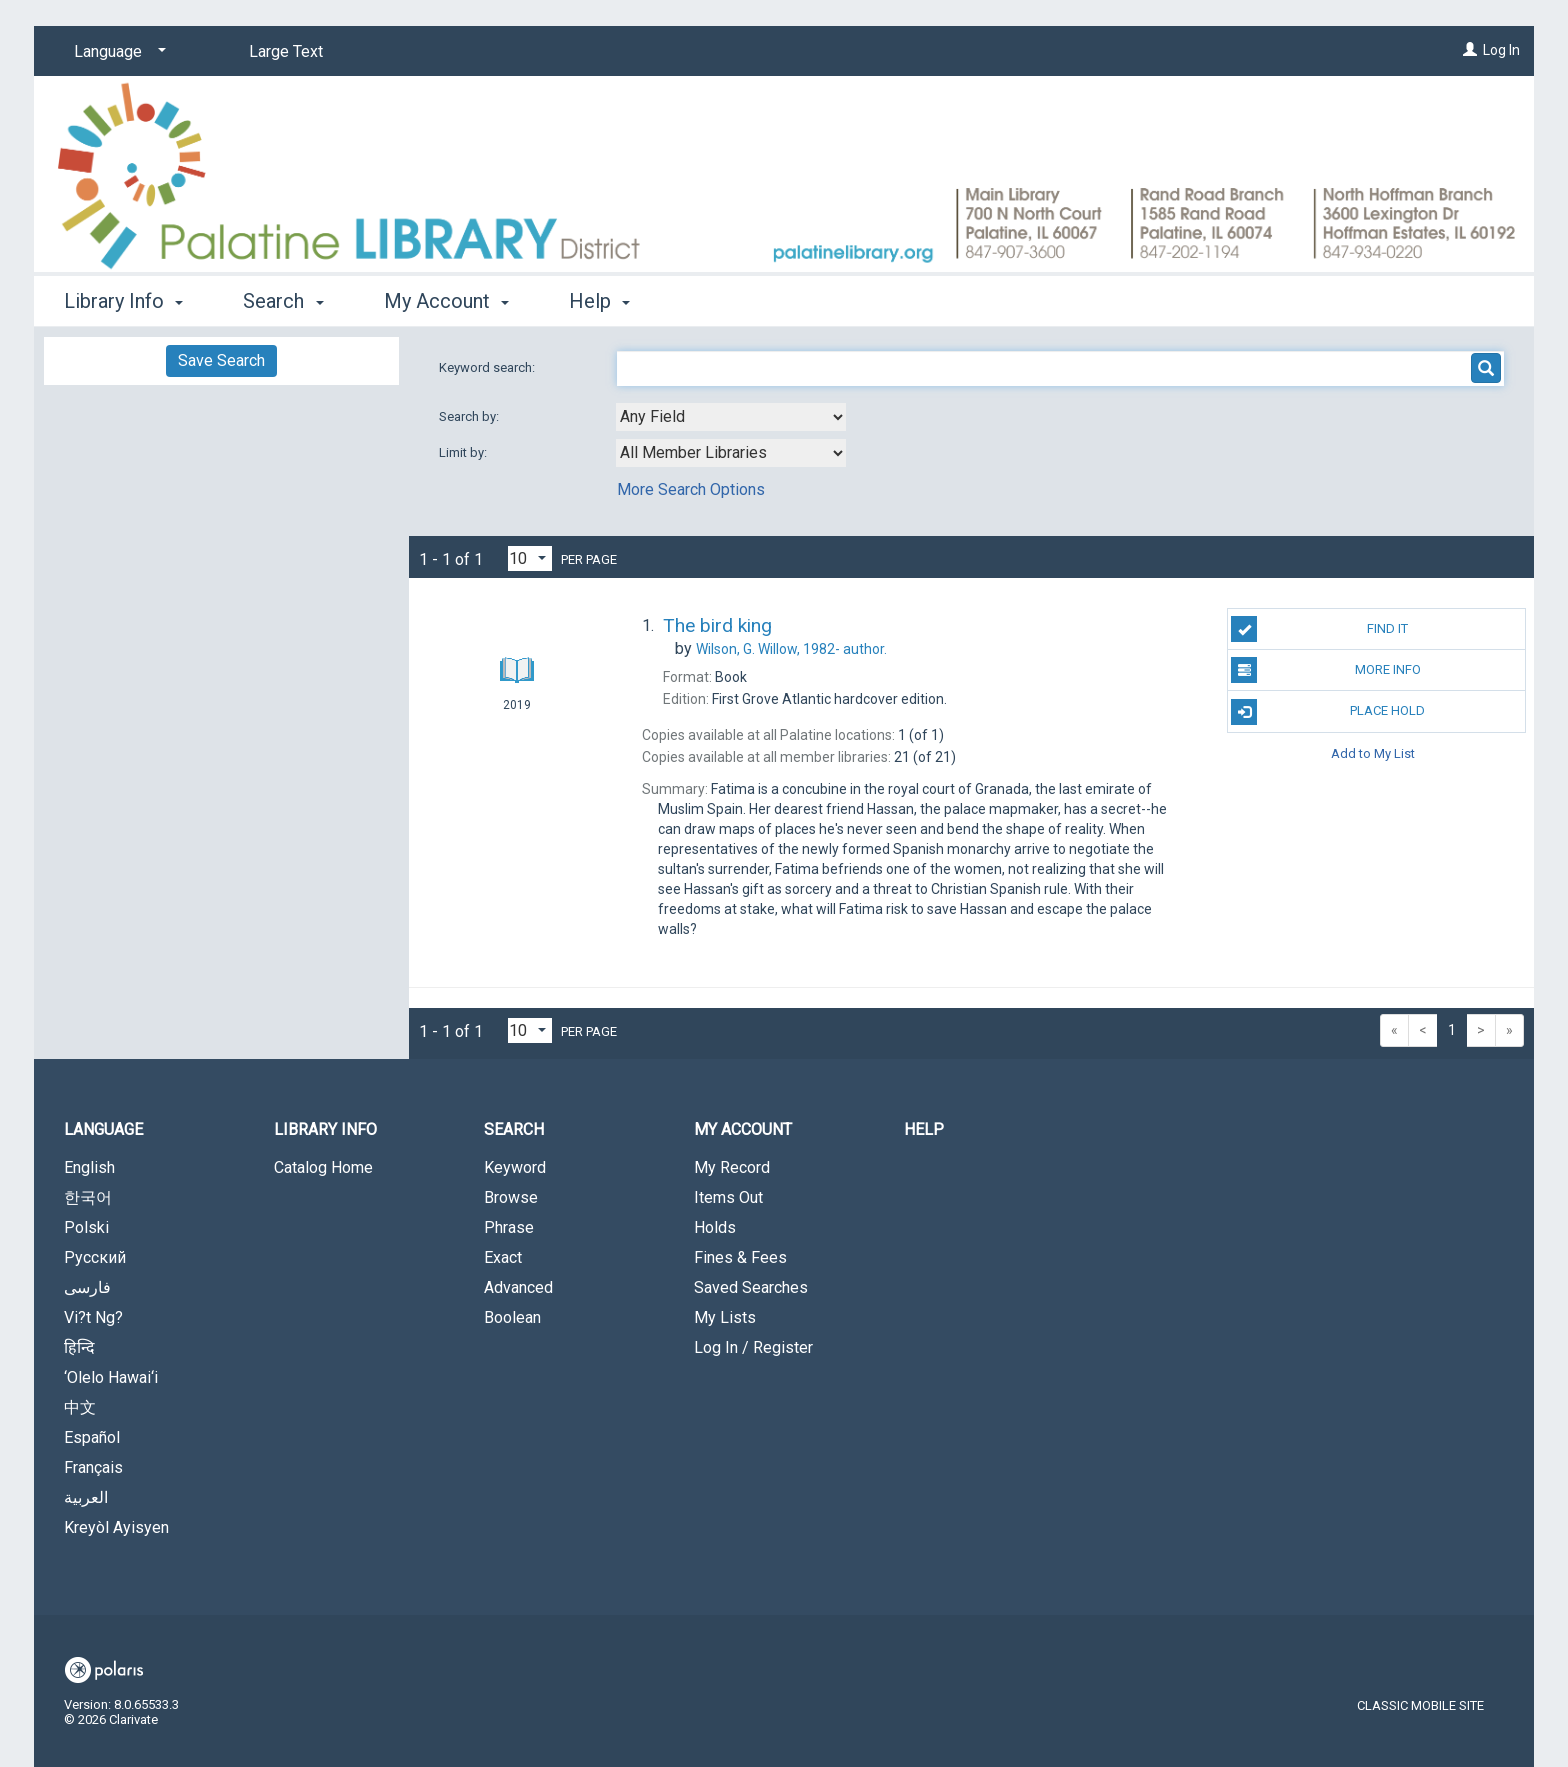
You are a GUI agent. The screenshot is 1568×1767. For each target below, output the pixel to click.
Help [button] (599, 301)
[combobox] (731, 417)
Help (924, 1129)
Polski (86, 1227)
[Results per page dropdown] (530, 558)
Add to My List (1373, 753)
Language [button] (103, 1129)
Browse (511, 1197)
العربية (86, 1497)
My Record (732, 1167)
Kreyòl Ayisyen (116, 1527)
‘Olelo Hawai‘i (111, 1377)
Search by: (470, 416)
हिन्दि (79, 1347)
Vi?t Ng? (93, 1317)
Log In (1501, 50)
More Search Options (691, 489)
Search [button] (283, 301)
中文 (80, 1407)
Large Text (286, 51)
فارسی (87, 1287)
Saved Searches (751, 1287)
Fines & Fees (740, 1257)
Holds (715, 1227)
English (89, 1167)
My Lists (725, 1317)
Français (93, 1467)
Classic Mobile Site (1420, 1705)
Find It (1319, 629)
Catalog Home (323, 1167)
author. (791, 649)
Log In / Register (753, 1347)
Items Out (728, 1197)
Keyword (515, 1167)
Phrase (509, 1227)
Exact (503, 1257)
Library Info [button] (123, 301)
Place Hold (1328, 712)
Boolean (512, 1317)
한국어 (88, 1197)
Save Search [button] (221, 360)
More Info (1325, 670)
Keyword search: (488, 367)
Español (92, 1437)
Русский (95, 1257)
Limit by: (464, 452)
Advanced (518, 1287)
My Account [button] (446, 301)
